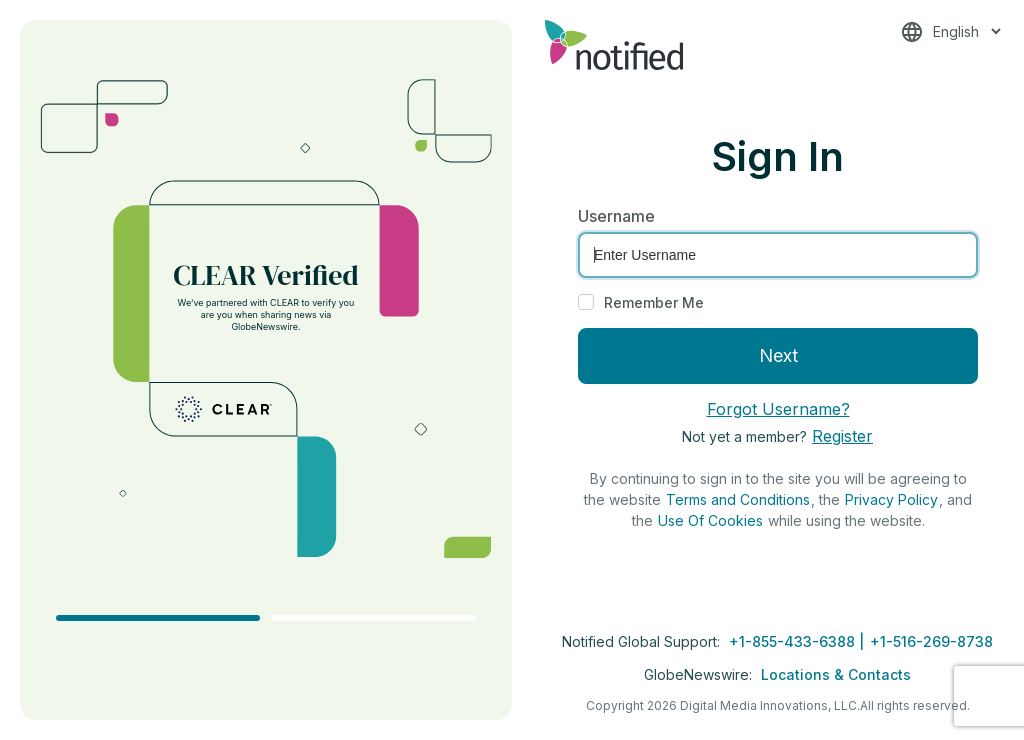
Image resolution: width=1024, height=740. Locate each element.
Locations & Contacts (836, 674)
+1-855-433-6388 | (798, 641)
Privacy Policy (891, 499)
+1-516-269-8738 (931, 641)
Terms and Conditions (738, 499)
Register (842, 436)
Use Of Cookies (710, 520)
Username (616, 216)
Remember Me (654, 302)
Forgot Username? (778, 409)
